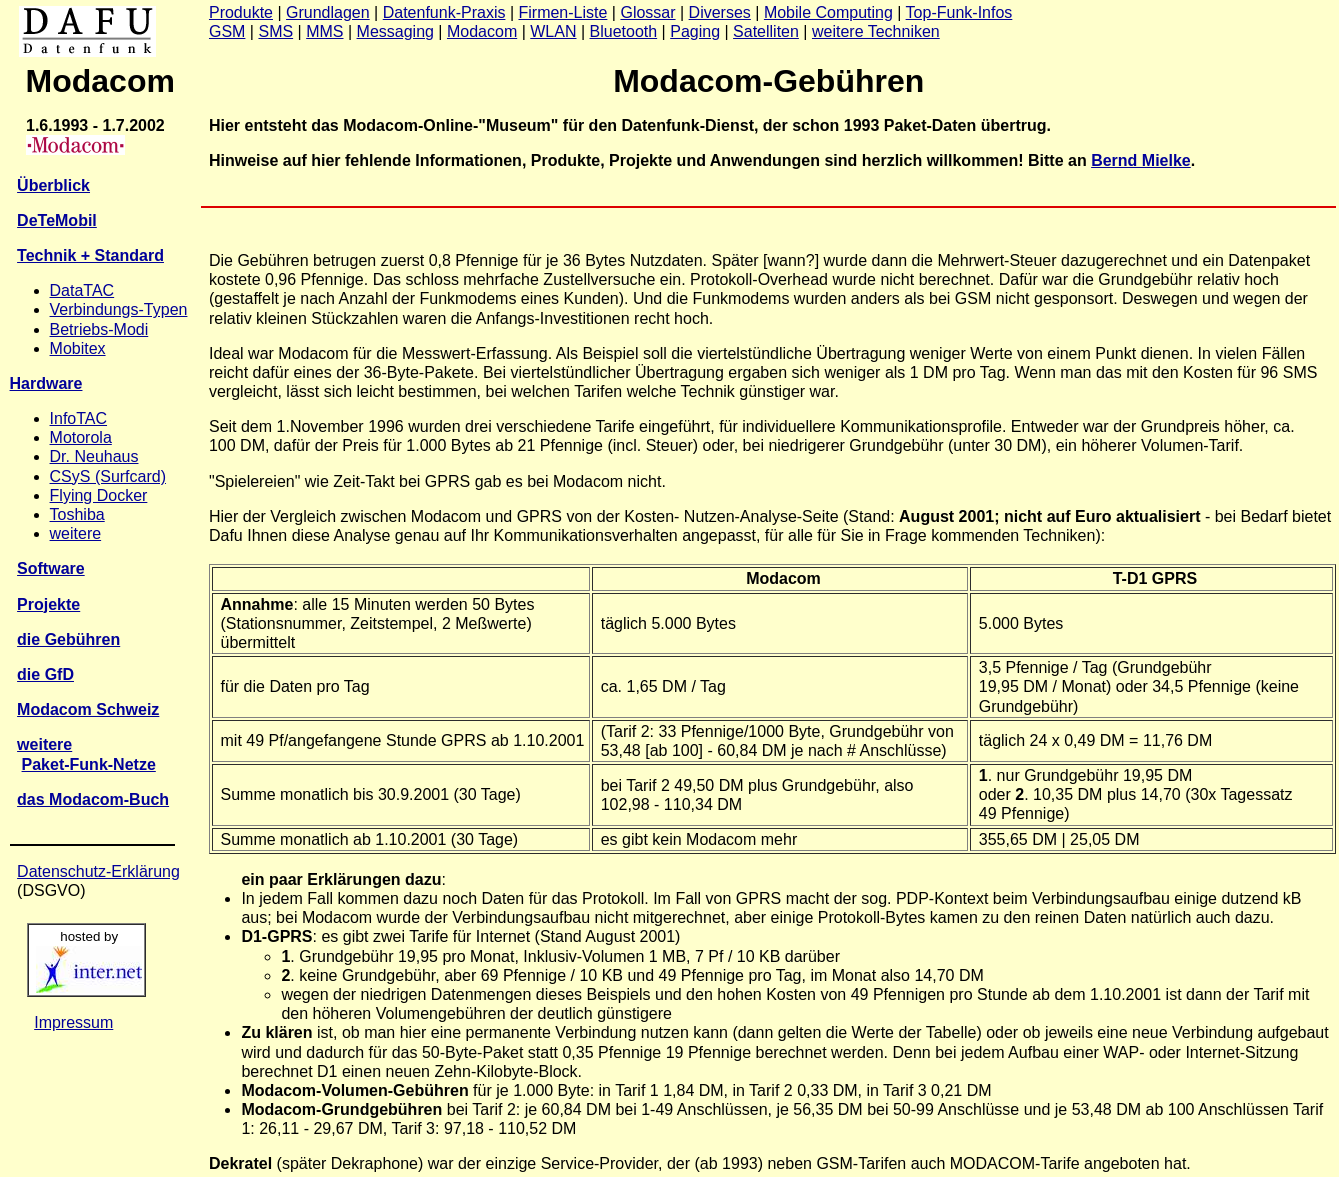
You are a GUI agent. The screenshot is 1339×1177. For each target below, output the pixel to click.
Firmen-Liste (562, 12)
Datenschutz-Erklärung (98, 871)
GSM (227, 31)
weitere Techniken (876, 31)
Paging (695, 31)
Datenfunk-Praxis (444, 12)
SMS (275, 31)
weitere (76, 533)
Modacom (482, 31)
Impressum (73, 1022)
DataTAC (82, 290)
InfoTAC (79, 418)
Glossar (647, 12)
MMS (324, 31)
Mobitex (78, 348)
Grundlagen (328, 12)
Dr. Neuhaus (94, 456)
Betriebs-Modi (99, 329)
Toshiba (77, 514)
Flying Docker (99, 495)
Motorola (81, 437)
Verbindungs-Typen (119, 309)
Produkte (241, 12)
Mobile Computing (828, 12)
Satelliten (766, 31)
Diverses (720, 12)
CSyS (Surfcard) (108, 476)
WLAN (553, 31)
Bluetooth (624, 31)
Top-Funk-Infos (959, 12)
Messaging (395, 31)
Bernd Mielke (1141, 160)
